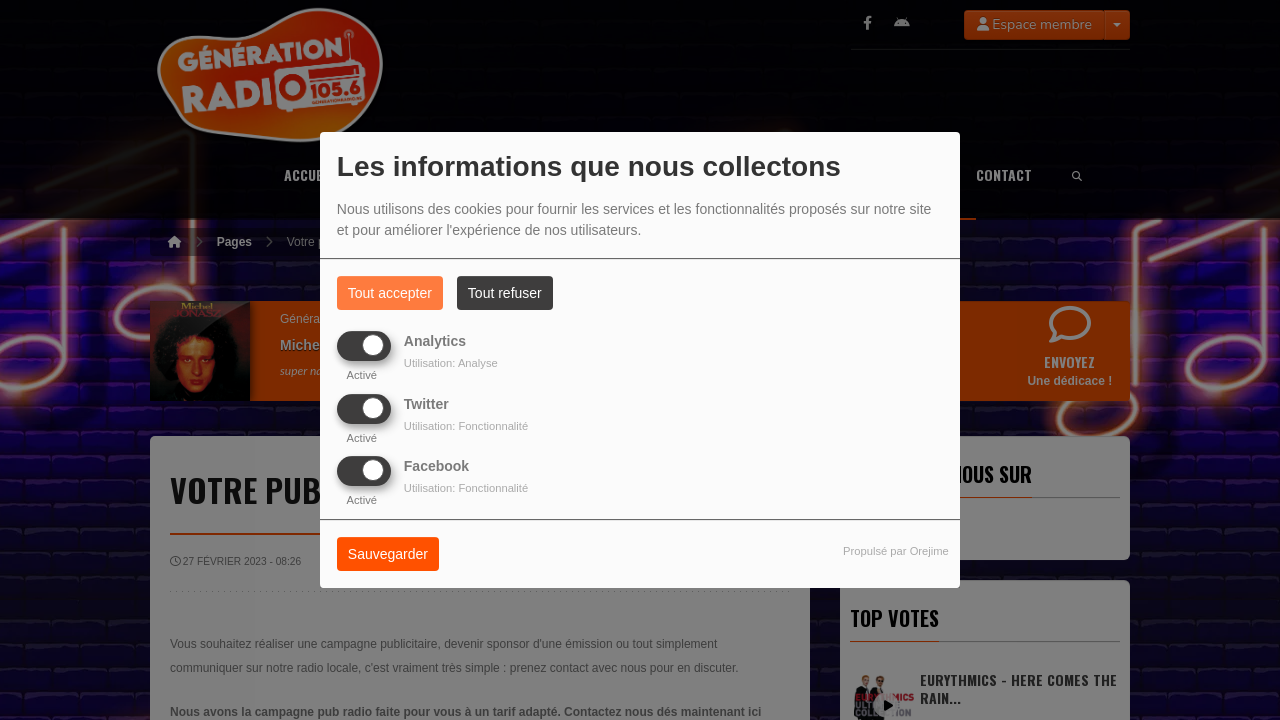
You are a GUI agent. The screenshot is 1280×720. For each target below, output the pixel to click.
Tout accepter (390, 293)
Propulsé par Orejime (896, 551)
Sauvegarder (388, 554)
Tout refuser (505, 293)
